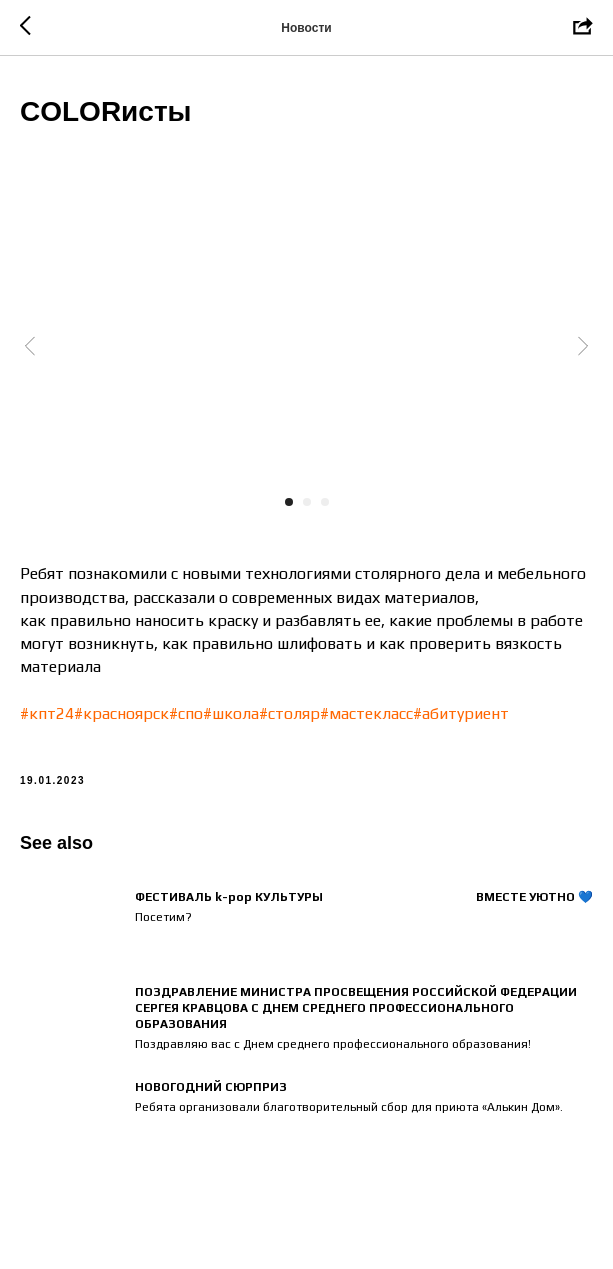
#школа (231, 713)
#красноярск (121, 713)
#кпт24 (47, 713)
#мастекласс (366, 713)
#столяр (289, 713)
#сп (181, 713)
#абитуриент (461, 713)
